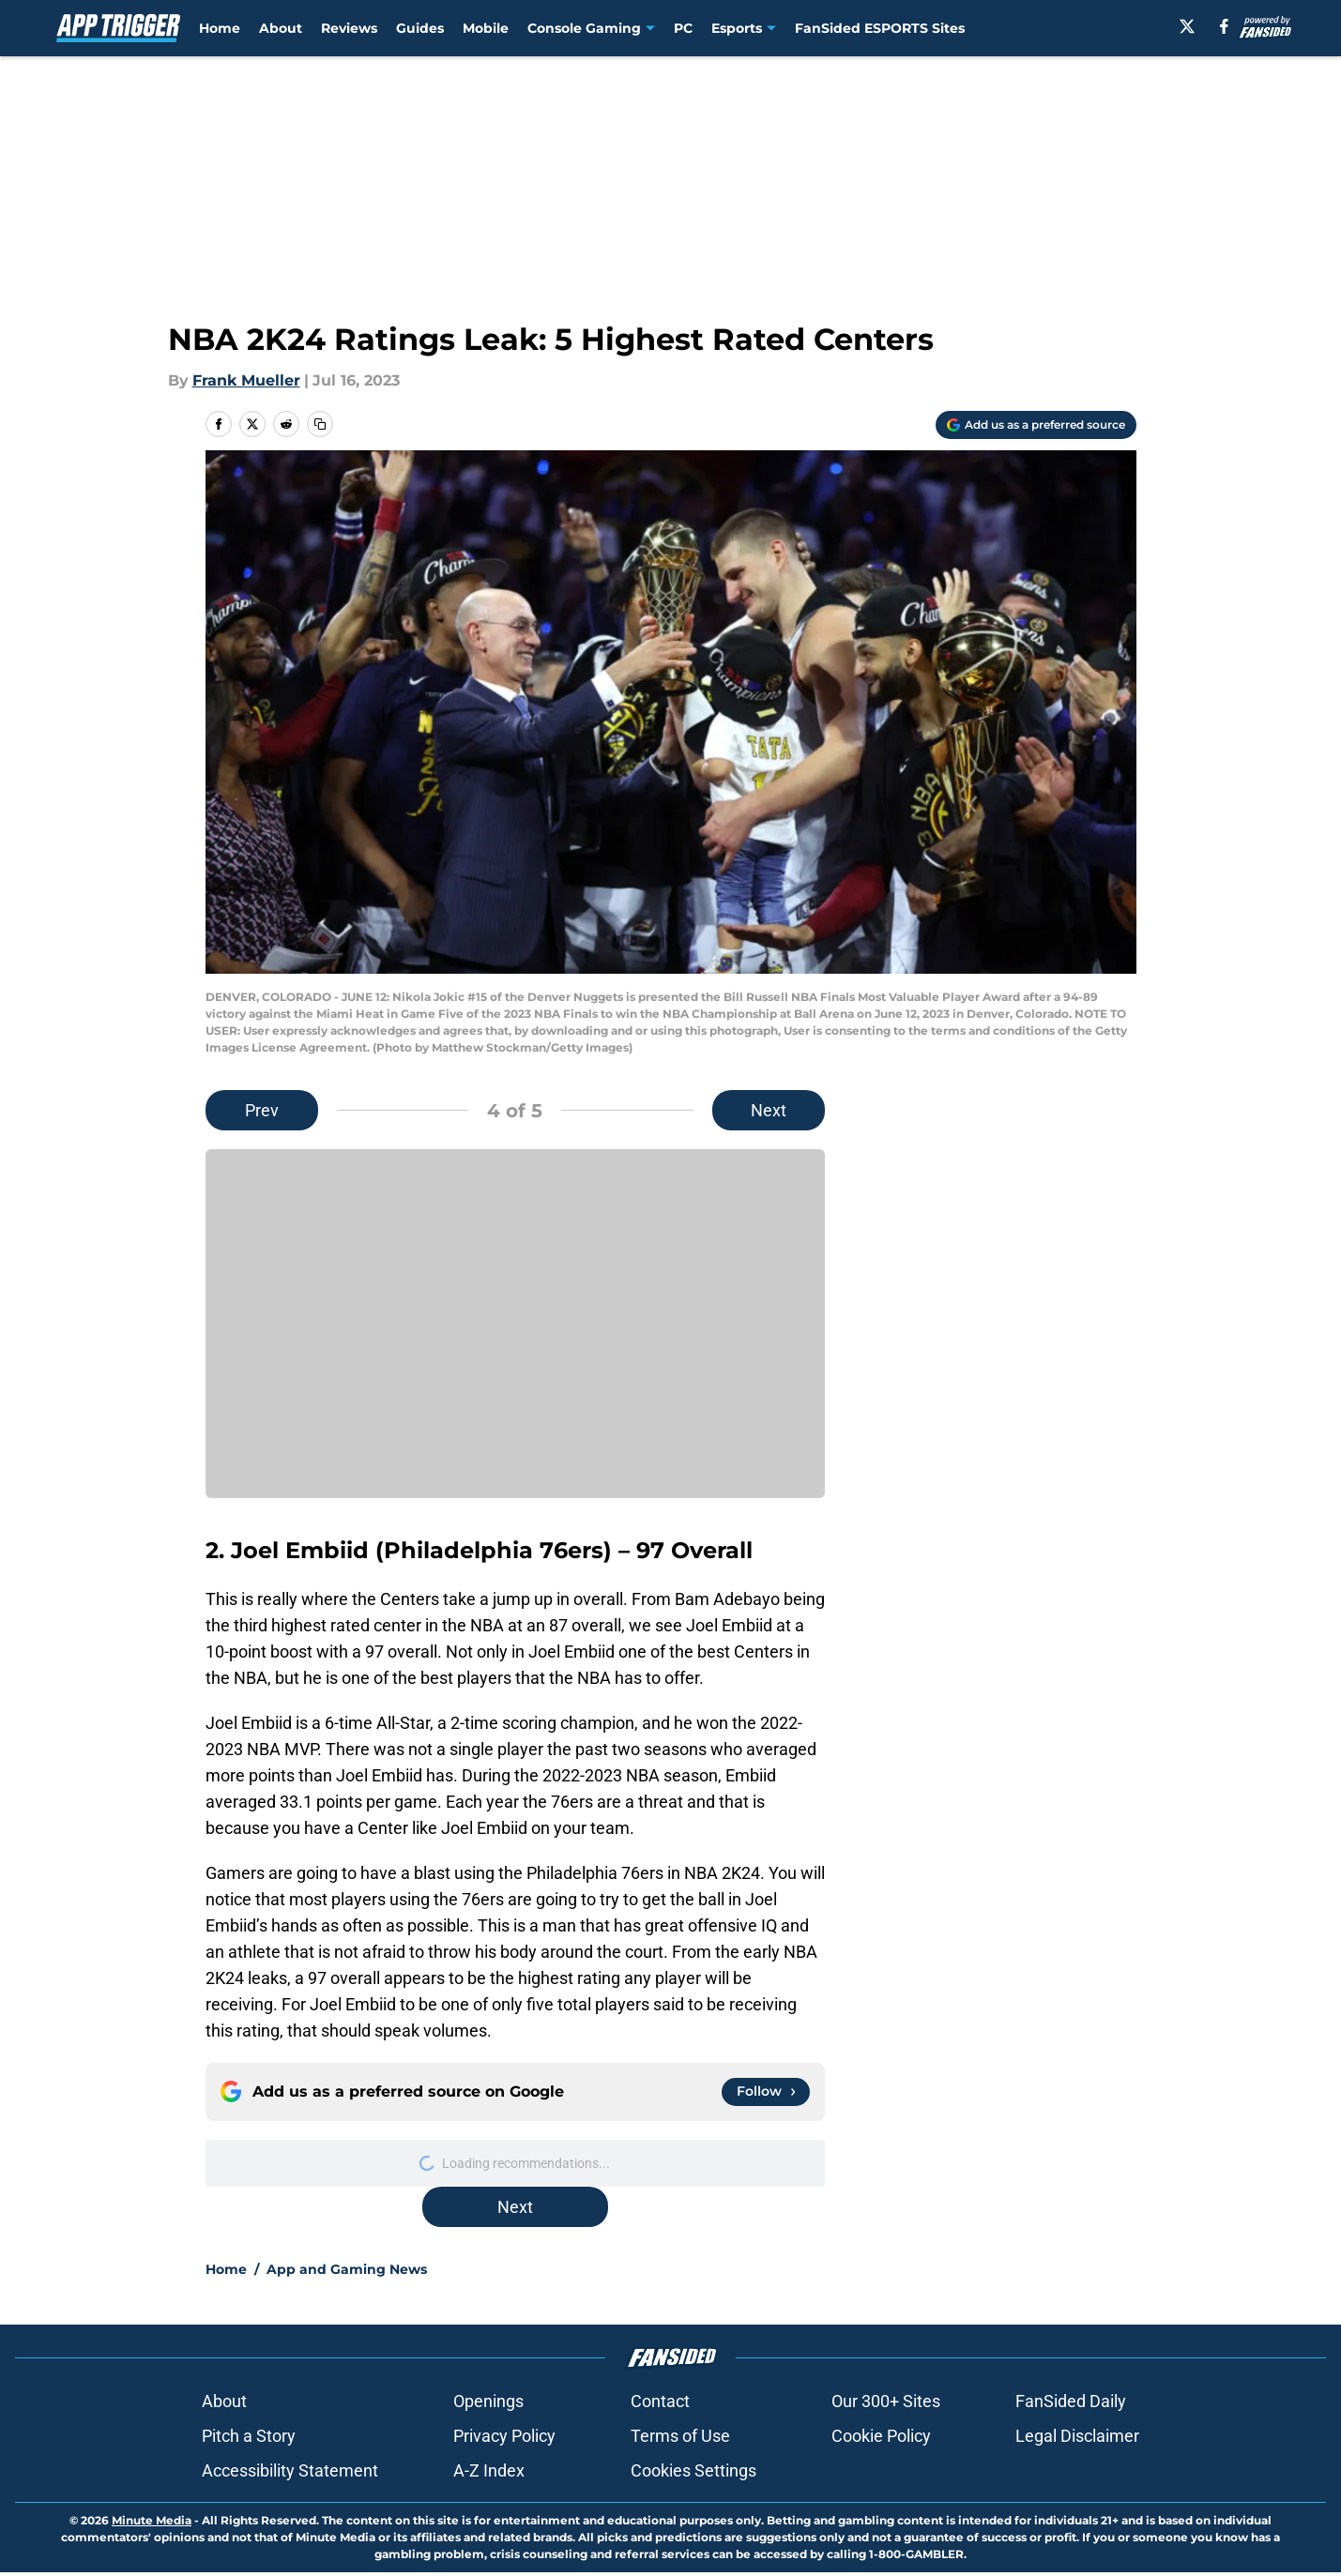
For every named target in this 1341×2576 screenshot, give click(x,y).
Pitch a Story (249, 2436)
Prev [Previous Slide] (262, 1110)
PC (683, 28)
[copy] (320, 424)
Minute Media (151, 2520)
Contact (660, 2401)
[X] (1187, 26)
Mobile (486, 28)
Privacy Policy (504, 2436)
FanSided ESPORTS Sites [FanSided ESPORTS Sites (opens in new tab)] (880, 28)
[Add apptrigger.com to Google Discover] (1036, 425)
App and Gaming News (347, 2269)
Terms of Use (680, 2436)
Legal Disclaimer (1077, 2436)
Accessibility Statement (290, 2470)
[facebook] (1224, 26)
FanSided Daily (1070, 2401)
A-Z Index (489, 2470)
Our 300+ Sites (885, 2401)
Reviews (349, 28)
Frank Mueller (246, 380)
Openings (488, 2401)
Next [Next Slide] (768, 1110)
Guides (420, 28)
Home (219, 28)
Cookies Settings (693, 2470)
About (280, 28)
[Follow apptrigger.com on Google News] (766, 2092)
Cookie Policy (881, 2436)
